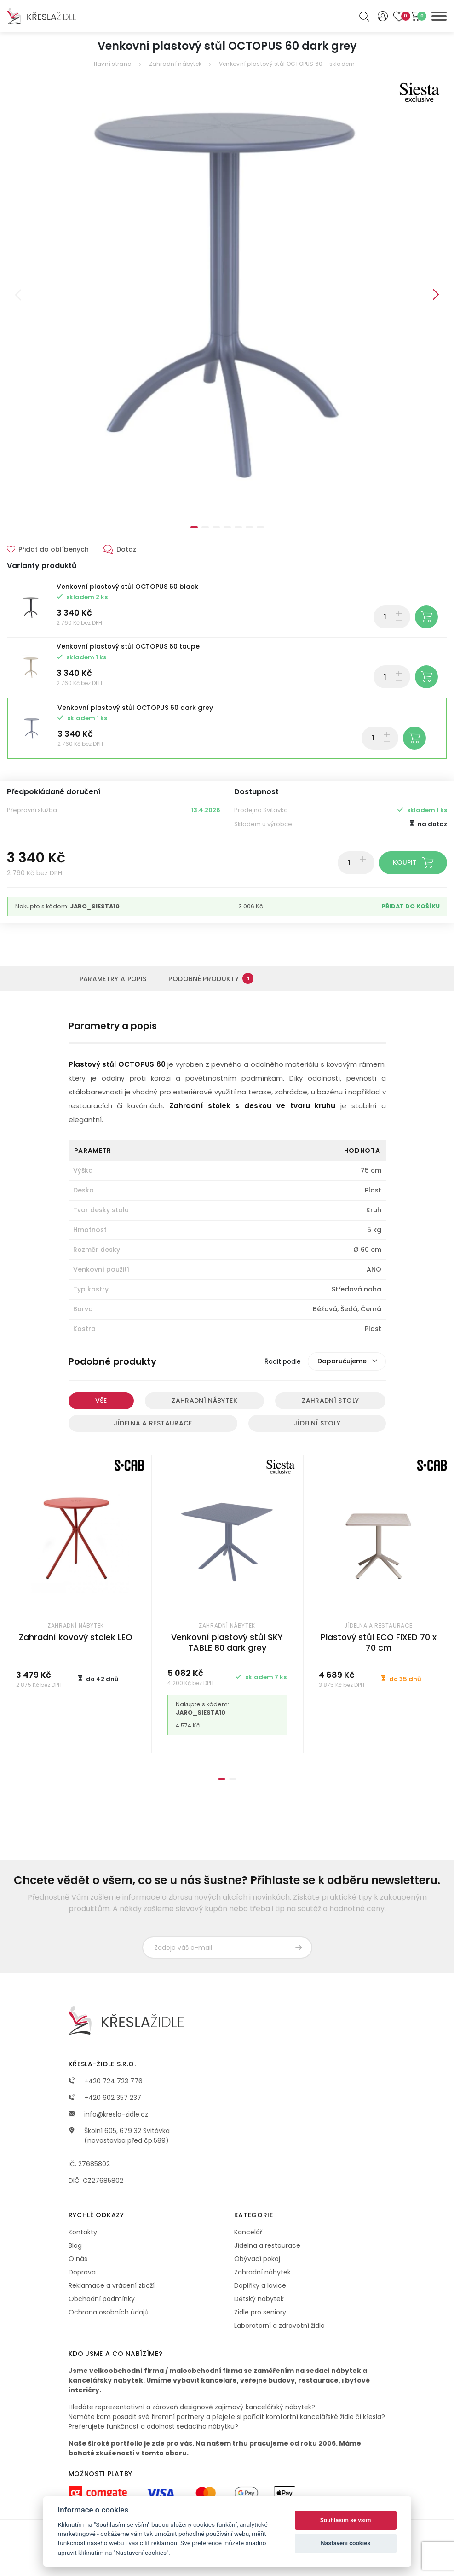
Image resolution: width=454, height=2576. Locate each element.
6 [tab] (249, 527)
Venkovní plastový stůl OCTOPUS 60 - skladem (287, 64)
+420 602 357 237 (105, 2097)
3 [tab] (216, 527)
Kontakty (83, 2232)
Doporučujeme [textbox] (342, 1361)
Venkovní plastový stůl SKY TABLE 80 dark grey (227, 1642)
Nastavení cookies (345, 2543)
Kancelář (248, 2232)
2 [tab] (205, 527)
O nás (78, 2258)
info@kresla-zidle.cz (108, 2114)
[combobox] (347, 1361)
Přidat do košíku (410, 906)
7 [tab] (260, 527)
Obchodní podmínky (102, 2298)
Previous (17, 294)
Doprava (82, 2272)
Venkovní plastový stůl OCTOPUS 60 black (127, 586)
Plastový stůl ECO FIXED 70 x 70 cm (379, 1642)
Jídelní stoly (317, 1423)
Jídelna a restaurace (153, 1423)
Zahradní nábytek (175, 64)
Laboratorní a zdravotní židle (279, 2325)
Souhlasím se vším (345, 2520)
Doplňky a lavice (260, 2285)
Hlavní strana (112, 64)
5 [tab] (238, 527)
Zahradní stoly (330, 1400)
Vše (101, 1400)
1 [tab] (194, 527)
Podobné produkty (210, 978)
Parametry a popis (113, 978)
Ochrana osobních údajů (109, 2312)
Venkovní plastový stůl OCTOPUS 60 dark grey (135, 707)
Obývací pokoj (257, 2258)
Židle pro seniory (260, 2312)
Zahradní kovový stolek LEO (75, 1637)
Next (436, 294)
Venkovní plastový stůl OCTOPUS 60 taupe (128, 646)
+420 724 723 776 (106, 2081)
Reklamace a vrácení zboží (112, 2285)
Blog (75, 2245)
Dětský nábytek (259, 2298)
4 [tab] (227, 527)
